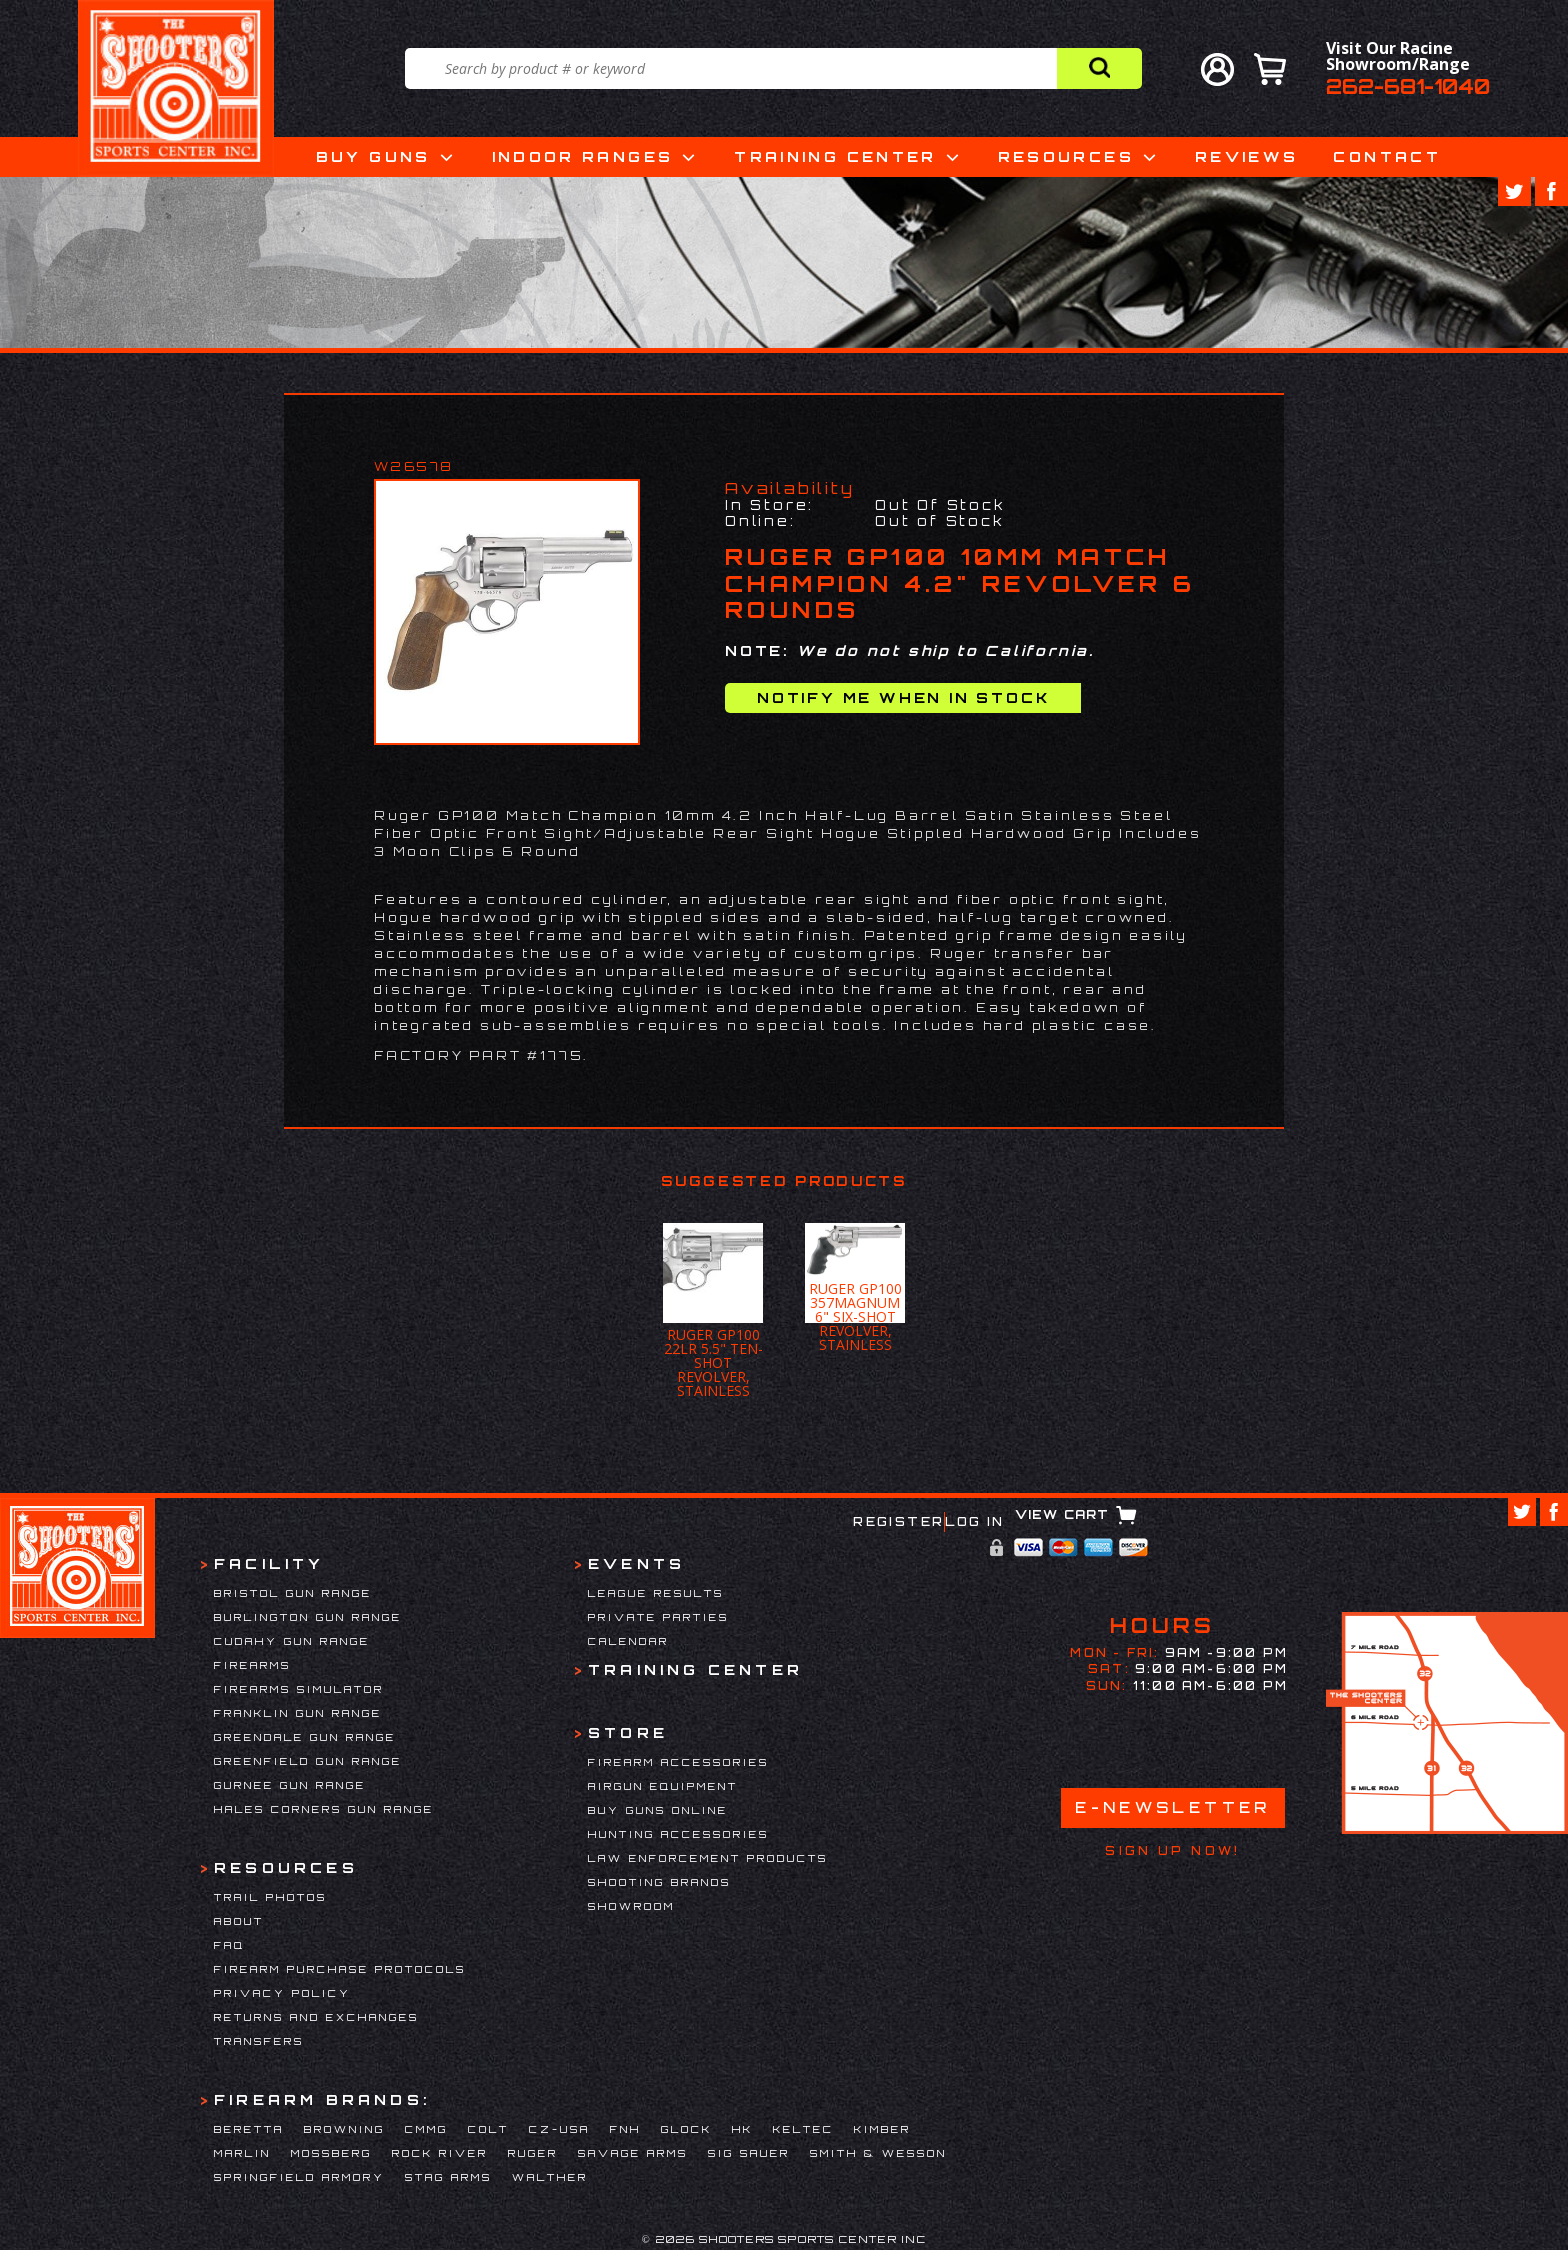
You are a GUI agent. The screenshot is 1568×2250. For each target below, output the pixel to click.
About (239, 1921)
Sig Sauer (749, 2153)
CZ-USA (559, 2129)
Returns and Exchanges (316, 2017)
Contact (1387, 156)
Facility (269, 1563)
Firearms (252, 1665)
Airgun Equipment (663, 1786)
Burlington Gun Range (308, 1617)
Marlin (242, 2153)
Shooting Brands (659, 1882)
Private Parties (658, 1617)
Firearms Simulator (299, 1689)
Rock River (440, 2153)
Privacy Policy (282, 1993)
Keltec (803, 2129)
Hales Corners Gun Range (324, 1809)
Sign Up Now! (1172, 1851)
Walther (550, 2177)
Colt (488, 2129)
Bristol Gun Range (293, 1593)
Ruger (533, 2153)
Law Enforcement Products (708, 1858)
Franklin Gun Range (298, 1713)
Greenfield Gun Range (308, 1761)
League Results (656, 1593)
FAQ (229, 1945)
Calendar (628, 1641)
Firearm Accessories (678, 1762)
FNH (625, 2129)
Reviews (1247, 156)
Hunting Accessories (678, 1834)
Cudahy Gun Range (292, 1641)
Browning (344, 2129)
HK (742, 2129)
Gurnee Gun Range (290, 1785)
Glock (686, 2129)
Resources (1066, 156)
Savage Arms (633, 2153)
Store (628, 1732)
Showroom (631, 1906)
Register (898, 1521)
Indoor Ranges (583, 156)
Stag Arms (448, 2177)
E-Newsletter (1173, 1807)
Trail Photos (270, 1897)
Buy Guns (373, 156)
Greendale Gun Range (305, 1737)
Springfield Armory (299, 2177)
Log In (974, 1521)
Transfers (259, 2041)
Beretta (249, 2129)
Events (636, 1563)
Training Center (835, 156)
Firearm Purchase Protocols (340, 1969)
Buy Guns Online (658, 1810)
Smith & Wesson (878, 2153)
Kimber (882, 2129)
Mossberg (331, 2153)
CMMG (426, 2129)
